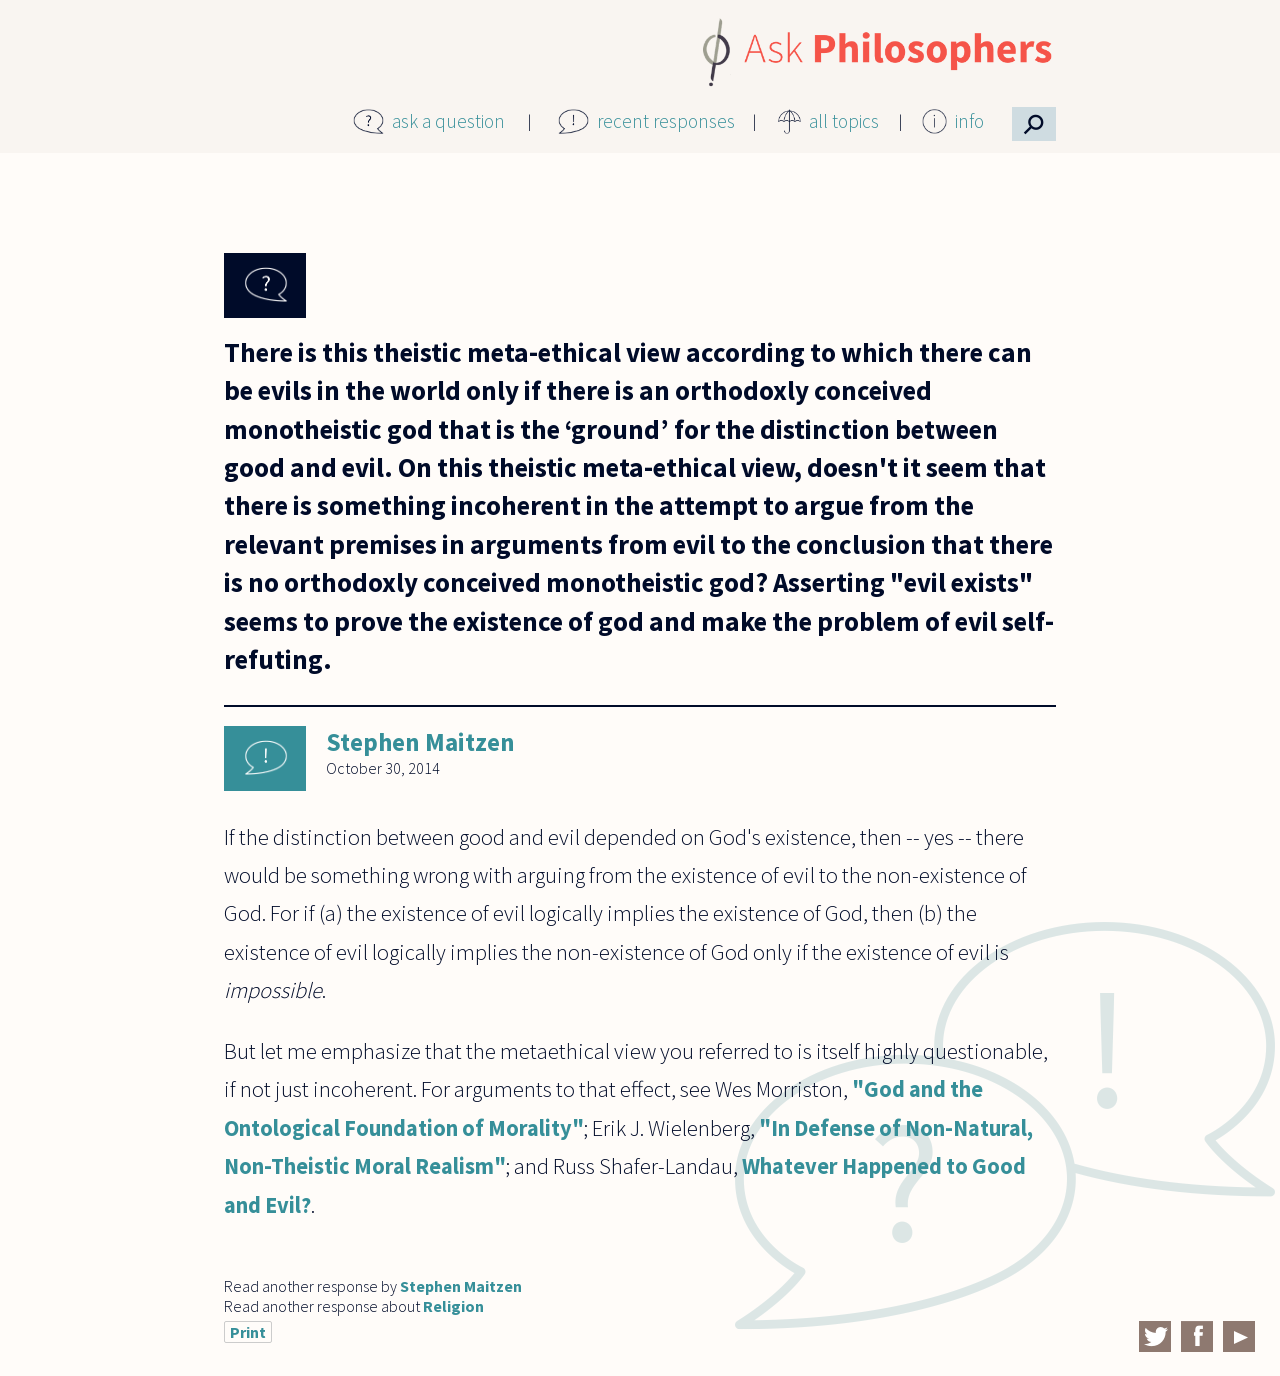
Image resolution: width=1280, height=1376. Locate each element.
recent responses (666, 121)
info (969, 121)
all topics (844, 121)
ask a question (448, 121)
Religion (453, 1306)
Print (248, 1332)
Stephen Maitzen (420, 742)
